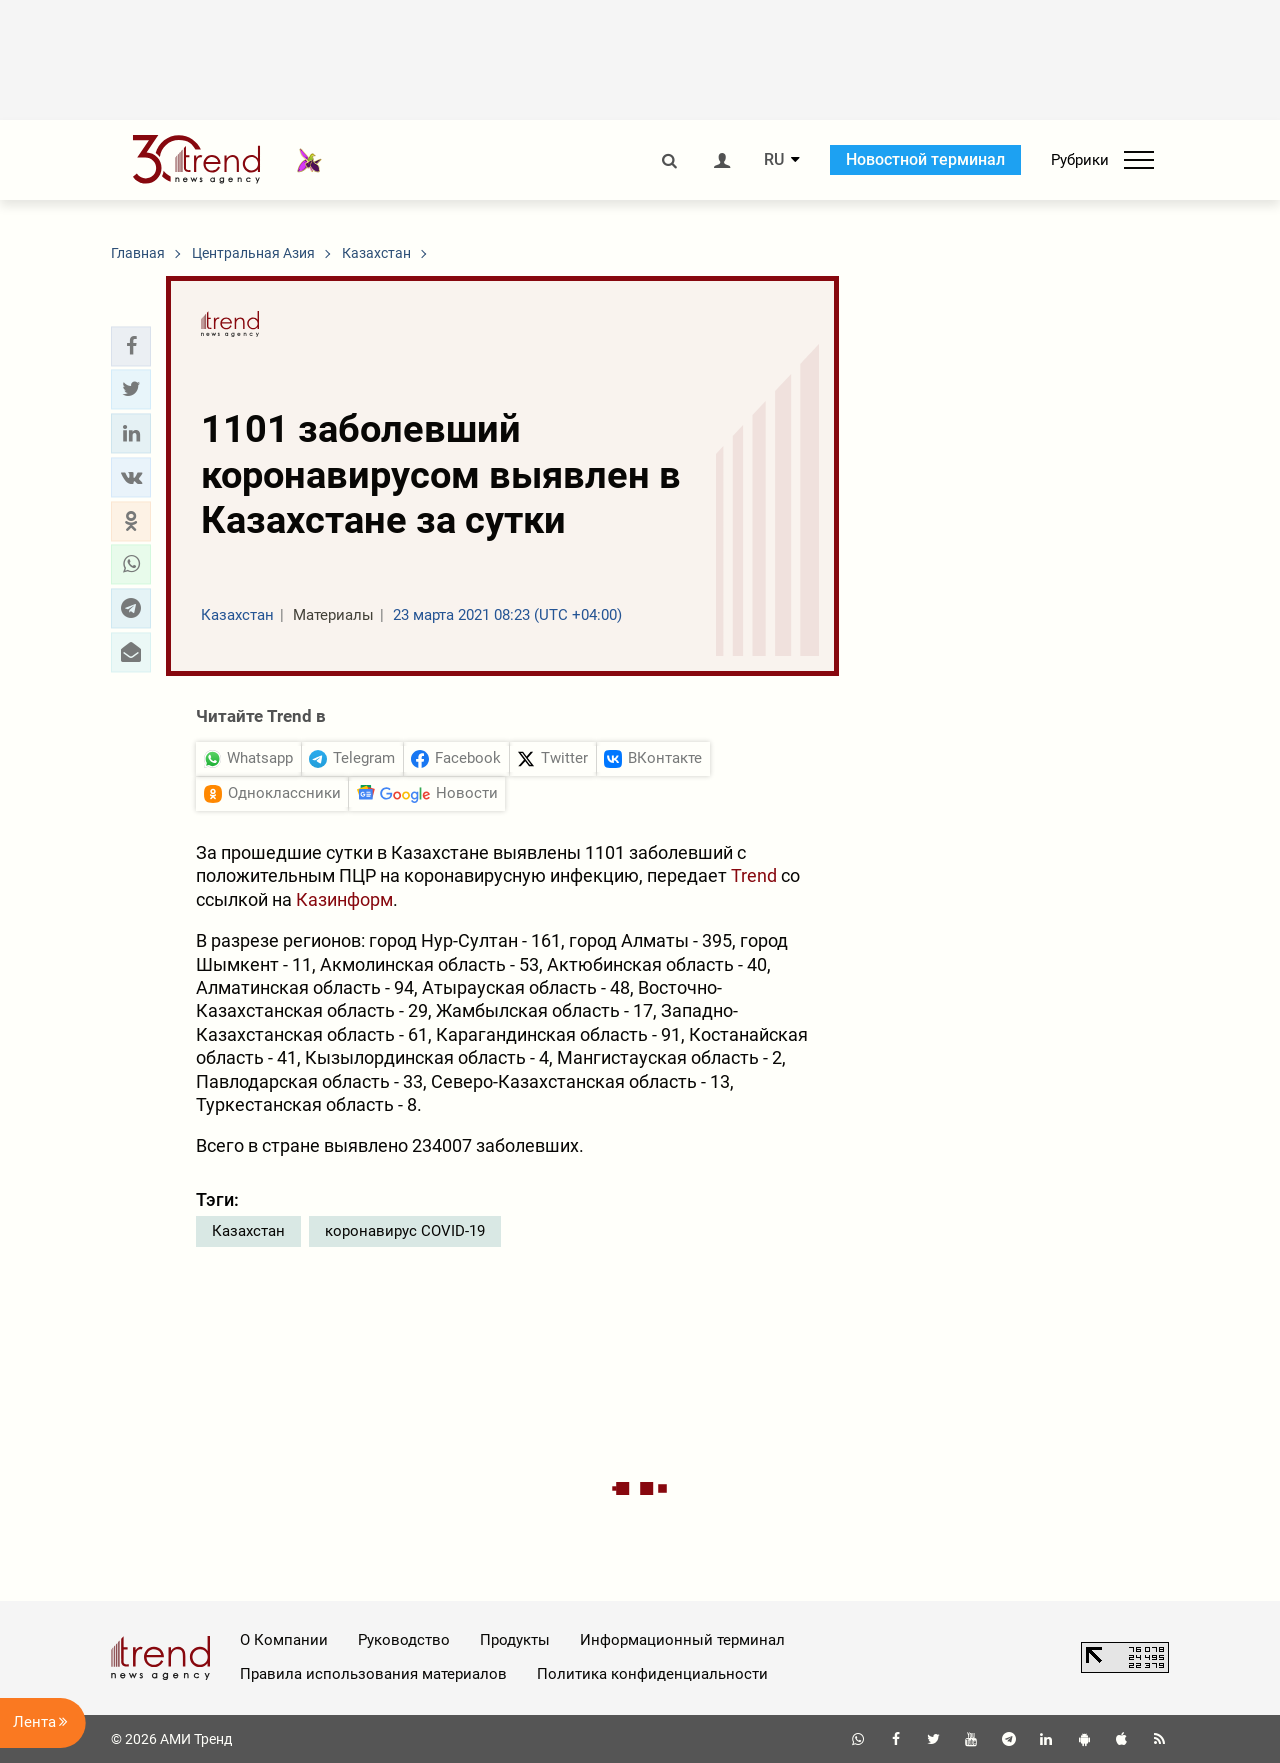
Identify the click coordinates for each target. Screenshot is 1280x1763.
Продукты (515, 1640)
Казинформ (344, 899)
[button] (131, 346)
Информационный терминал (682, 1640)
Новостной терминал (925, 159)
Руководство (404, 1640)
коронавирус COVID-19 (405, 1231)
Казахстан (248, 1231)
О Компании (284, 1640)
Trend (754, 875)
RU (774, 160)
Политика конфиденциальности (652, 1674)
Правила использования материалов (373, 1674)
